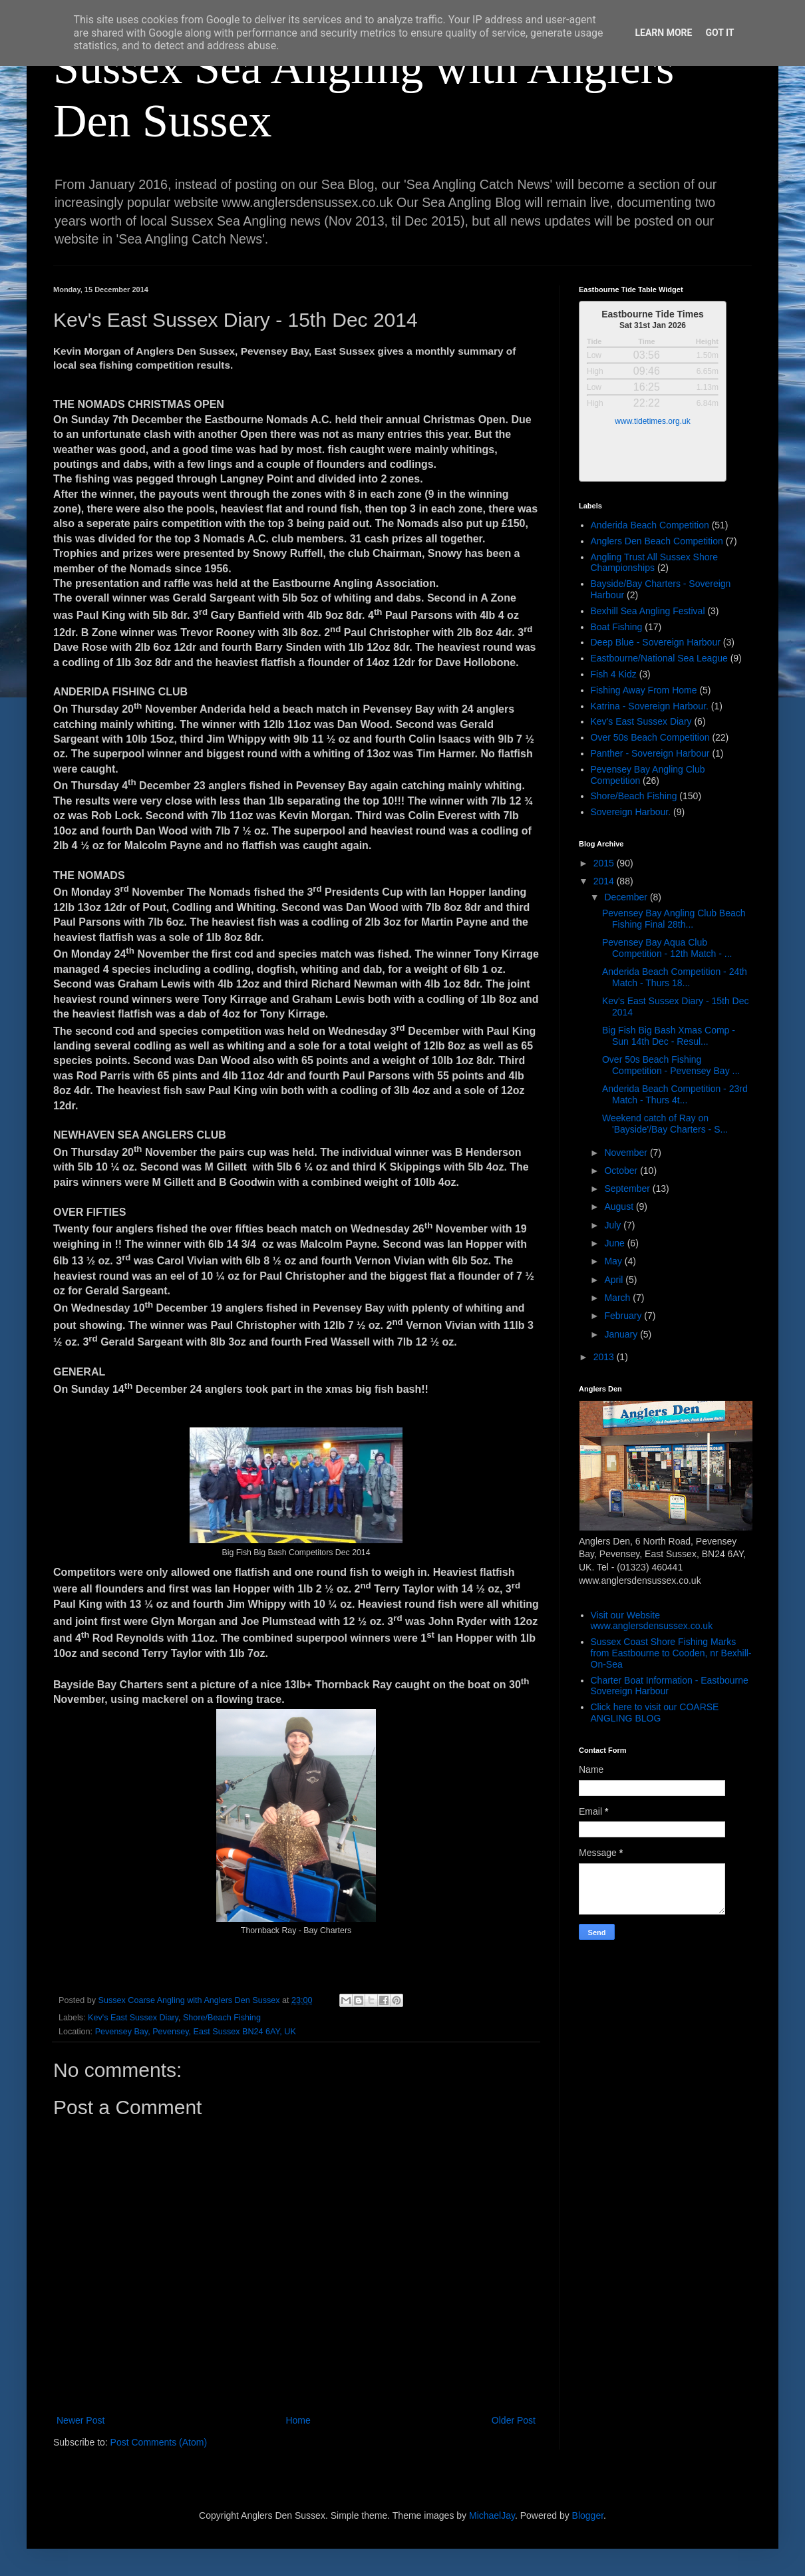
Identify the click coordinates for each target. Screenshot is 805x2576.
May (614, 1261)
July (613, 1225)
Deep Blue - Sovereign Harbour (656, 642)
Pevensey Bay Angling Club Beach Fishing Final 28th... (674, 919)
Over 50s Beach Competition (650, 737)
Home (297, 2420)
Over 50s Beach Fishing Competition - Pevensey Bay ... (671, 1065)
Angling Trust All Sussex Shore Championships (654, 563)
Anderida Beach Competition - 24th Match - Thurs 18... (674, 977)
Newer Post (80, 2420)
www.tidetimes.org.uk (652, 421)
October (622, 1170)
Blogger (587, 2515)
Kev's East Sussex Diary (133, 2017)
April (614, 1279)
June (615, 1243)
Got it (719, 32)
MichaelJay (492, 2515)
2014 (605, 881)
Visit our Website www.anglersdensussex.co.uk (652, 1621)
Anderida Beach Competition (650, 525)
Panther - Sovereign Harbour (650, 753)
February (624, 1315)
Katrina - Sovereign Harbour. (650, 706)
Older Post (514, 2420)
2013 (605, 1357)
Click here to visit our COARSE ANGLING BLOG (655, 1713)
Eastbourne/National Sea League (659, 658)
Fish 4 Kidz (614, 674)
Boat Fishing (617, 627)
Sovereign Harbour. (631, 812)
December (626, 897)
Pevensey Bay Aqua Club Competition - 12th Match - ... (667, 948)
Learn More (663, 32)
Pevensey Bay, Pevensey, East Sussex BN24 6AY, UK (195, 2031)
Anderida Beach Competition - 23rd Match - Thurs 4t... (675, 1094)
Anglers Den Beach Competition (657, 541)
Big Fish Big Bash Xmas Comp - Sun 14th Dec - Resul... (668, 1036)
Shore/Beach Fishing (222, 2017)
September (628, 1188)
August (619, 1206)
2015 (605, 863)
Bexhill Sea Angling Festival (648, 611)
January (622, 1334)
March (618, 1297)
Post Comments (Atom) (158, 2442)
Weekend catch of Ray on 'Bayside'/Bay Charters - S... (665, 1124)
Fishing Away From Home (644, 690)
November (626, 1152)
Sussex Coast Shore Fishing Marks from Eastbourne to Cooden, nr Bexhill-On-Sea (671, 1653)
